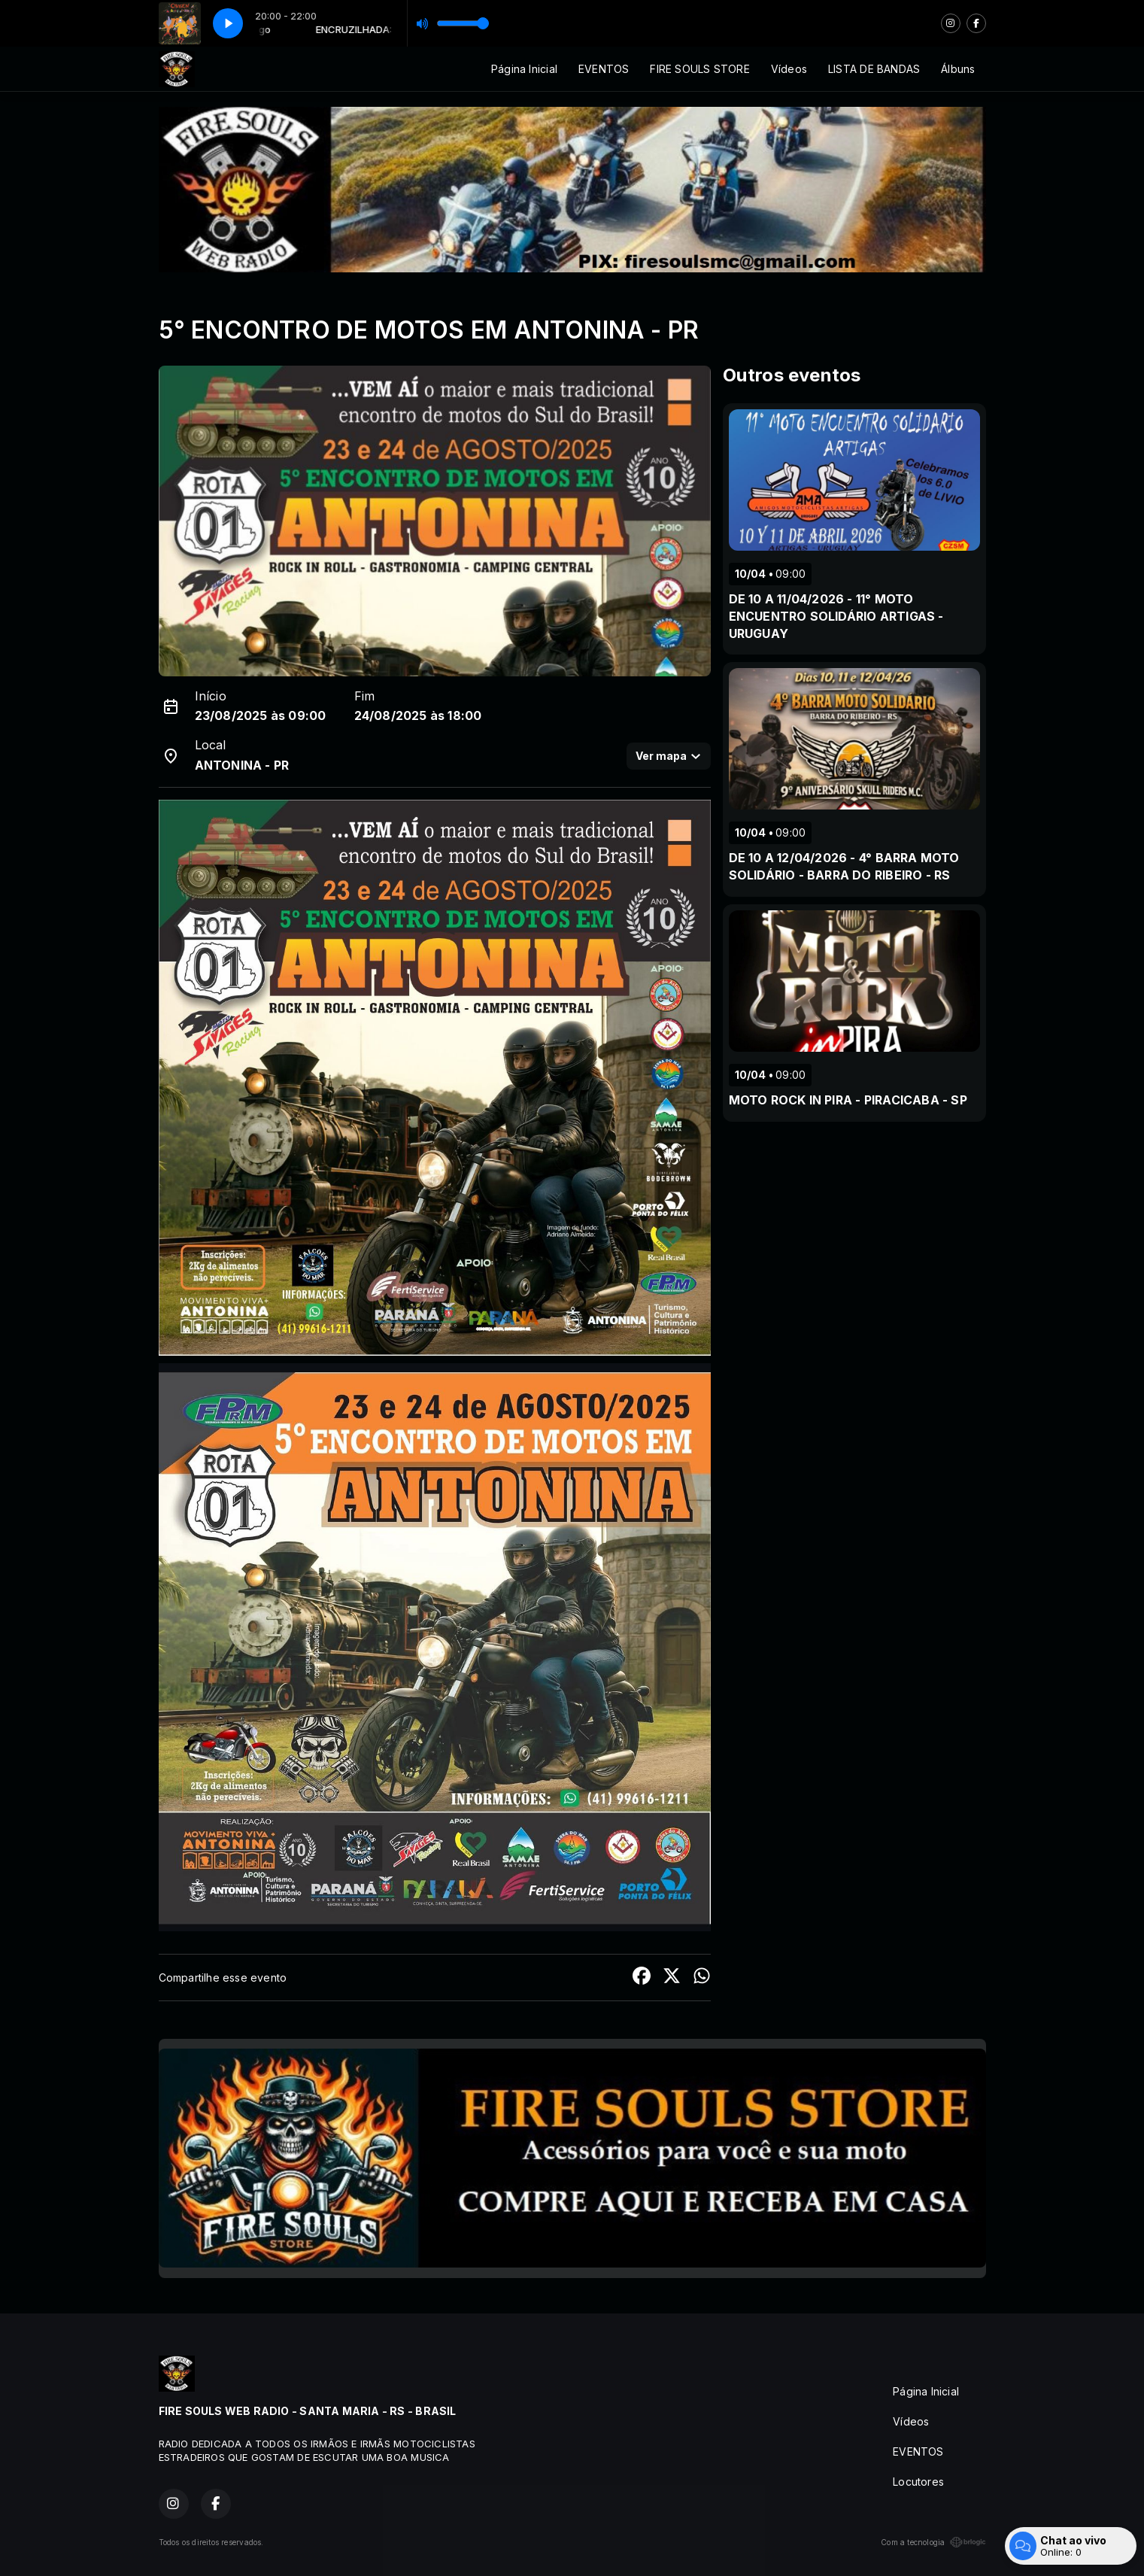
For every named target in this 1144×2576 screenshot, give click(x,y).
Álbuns (958, 68)
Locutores (918, 2481)
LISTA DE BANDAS (874, 68)
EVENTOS (603, 68)
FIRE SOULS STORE (699, 68)
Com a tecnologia (933, 2542)
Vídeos (789, 68)
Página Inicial (524, 68)
